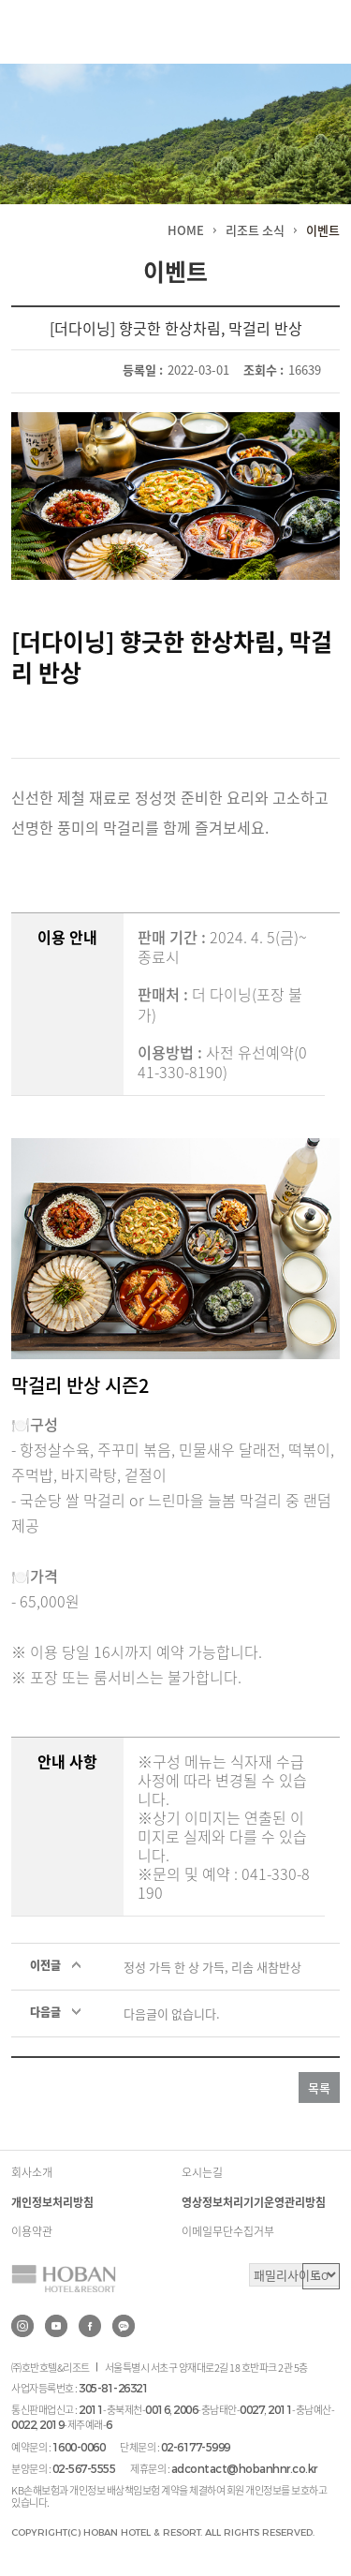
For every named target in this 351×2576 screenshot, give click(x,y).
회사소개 (31, 2172)
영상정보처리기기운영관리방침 (254, 2202)
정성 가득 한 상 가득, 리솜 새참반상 (212, 1967)
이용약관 (31, 2231)
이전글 (45, 1965)
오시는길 (202, 2172)
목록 (319, 2087)
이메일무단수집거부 (228, 2231)
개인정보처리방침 (52, 2202)
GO (321, 2276)
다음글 (45, 2012)
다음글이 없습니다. (172, 2013)
